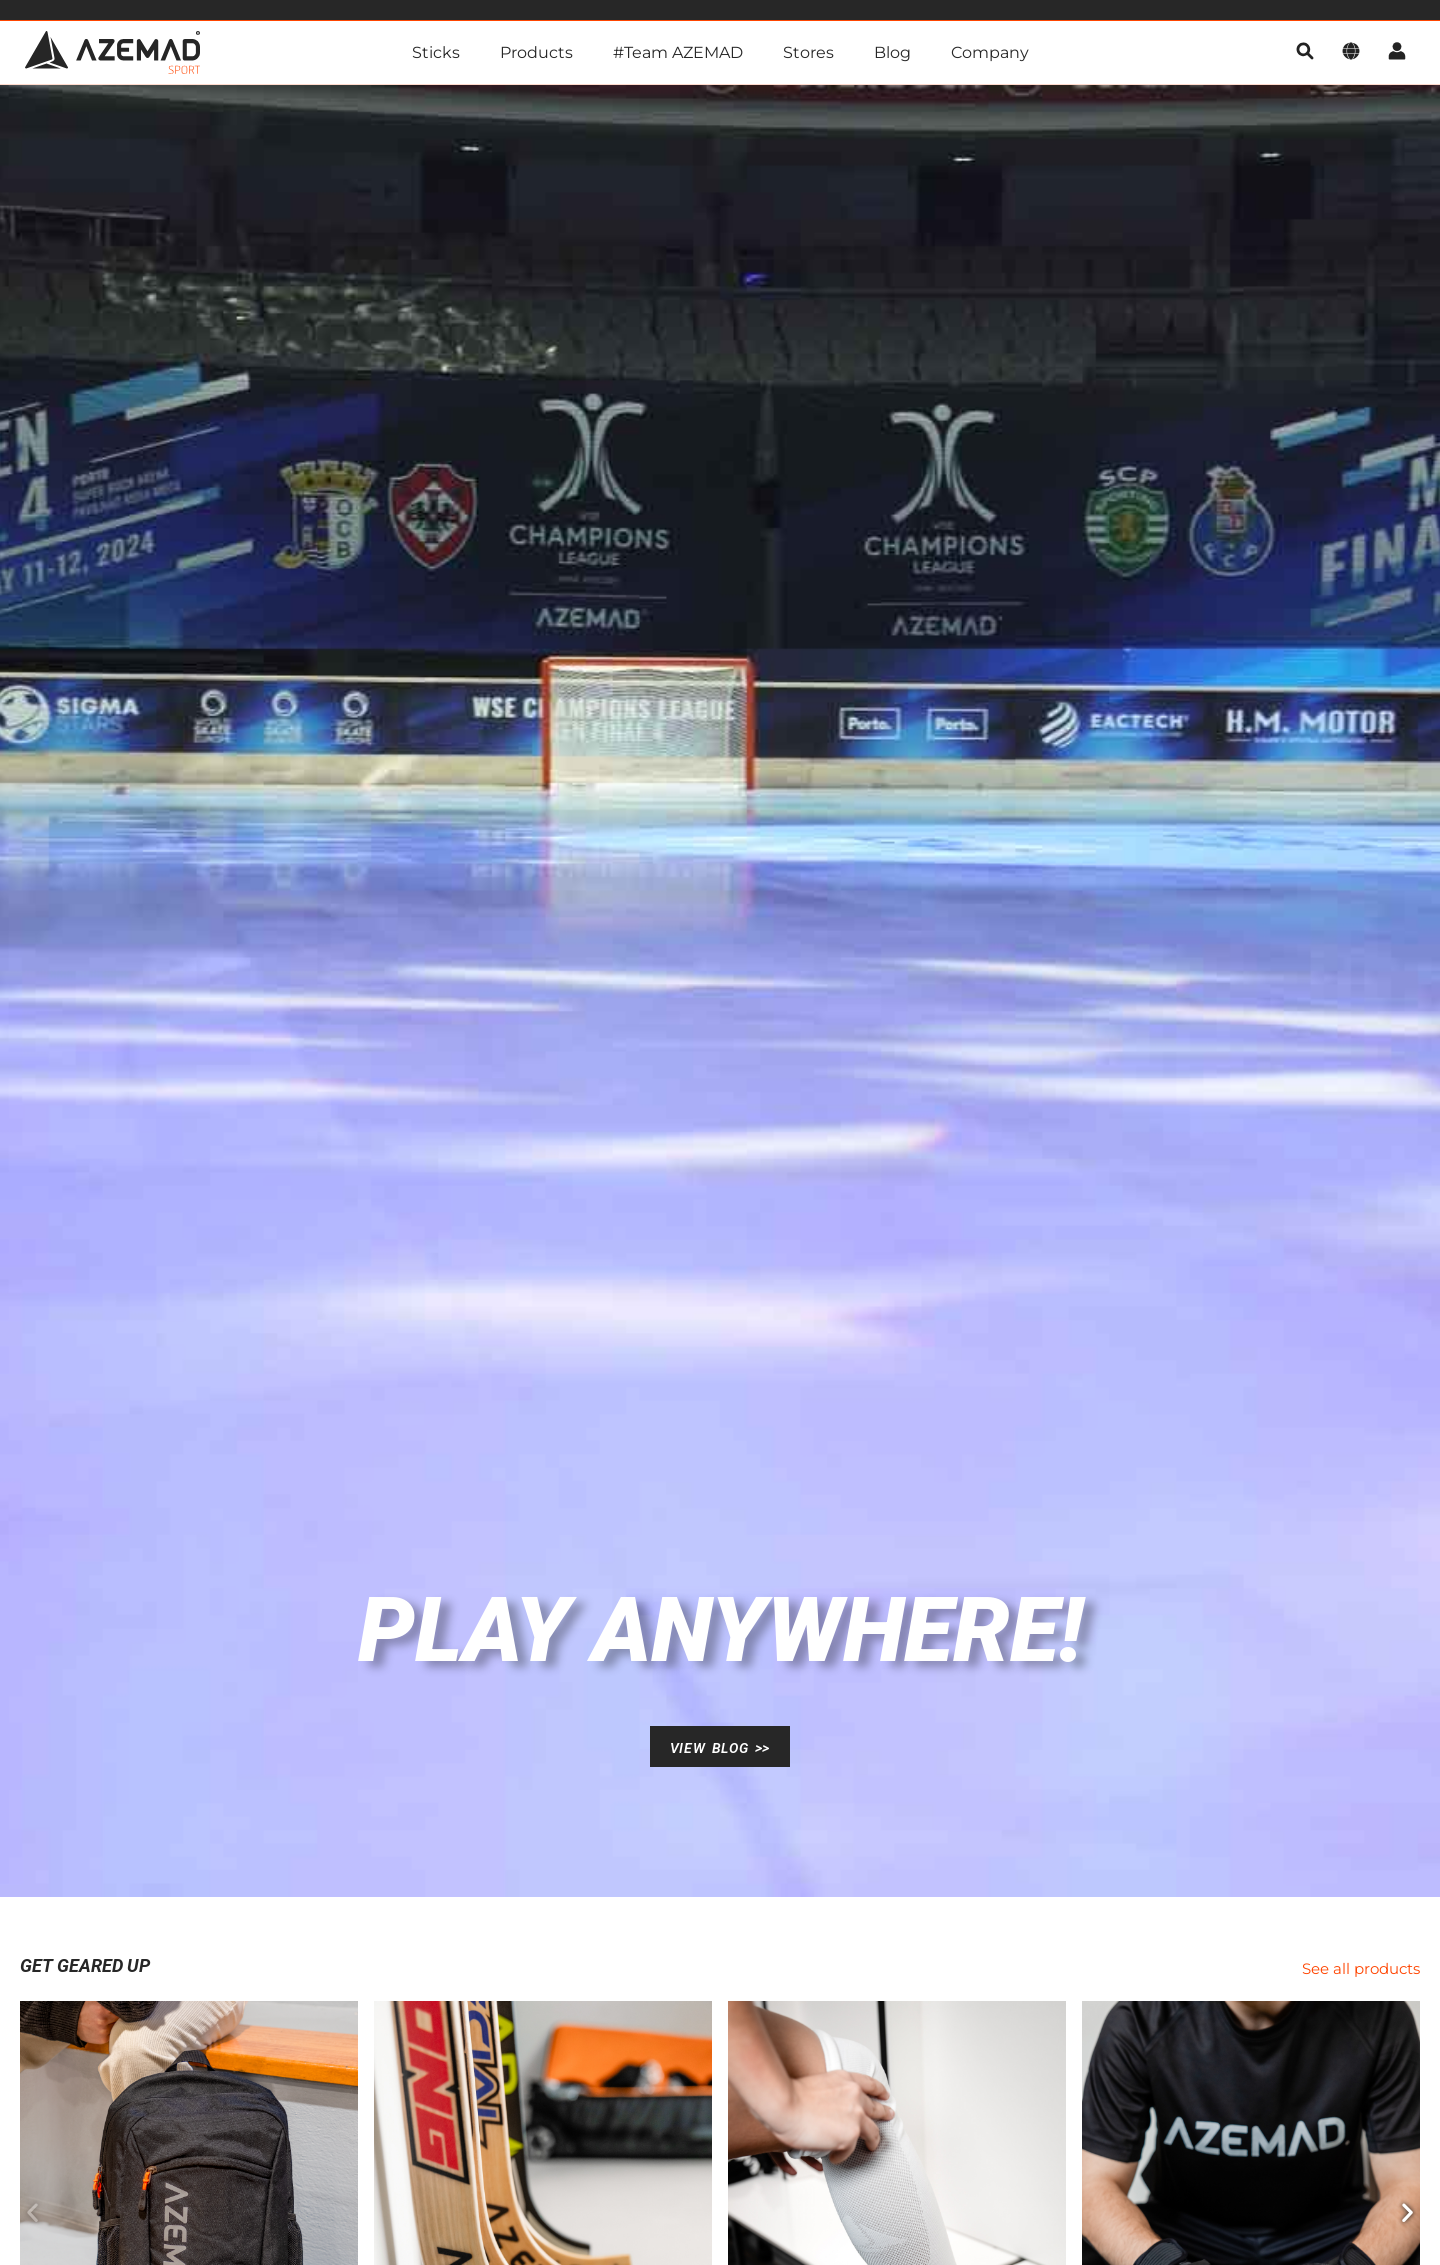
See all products (1361, 1968)
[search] (1305, 52)
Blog (892, 52)
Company (990, 52)
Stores (808, 52)
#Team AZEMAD (678, 52)
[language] (1351, 52)
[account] (1397, 52)
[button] (32, 2211)
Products (536, 52)
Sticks (436, 52)
